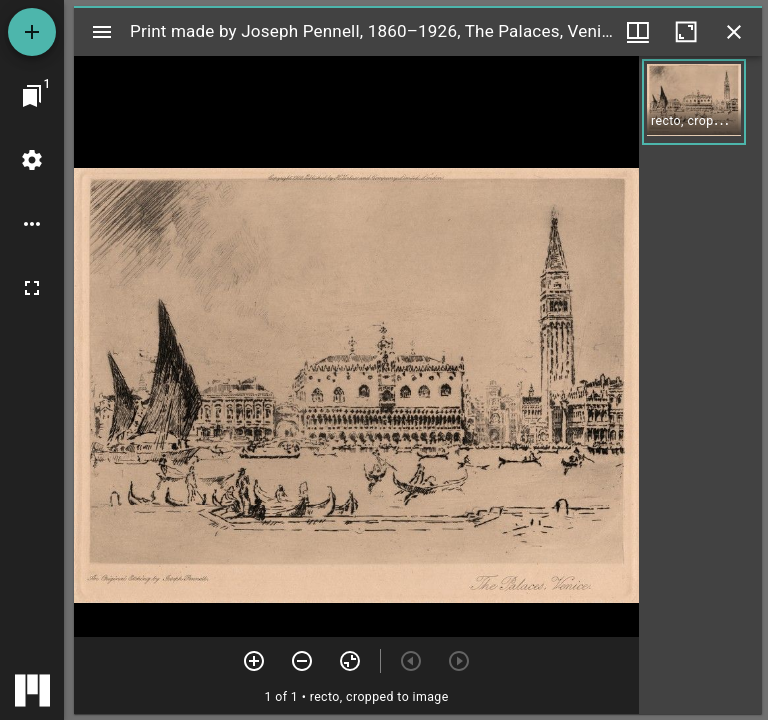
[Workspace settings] (32, 160)
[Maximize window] (686, 32)
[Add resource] (32, 32)
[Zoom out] (302, 661)
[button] (694, 102)
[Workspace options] (32, 224)
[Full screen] (32, 288)
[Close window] (734, 32)
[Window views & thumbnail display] (638, 32)
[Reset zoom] (350, 661)
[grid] (700, 385)
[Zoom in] (254, 661)
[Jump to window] (32, 96)
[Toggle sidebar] (102, 32)
